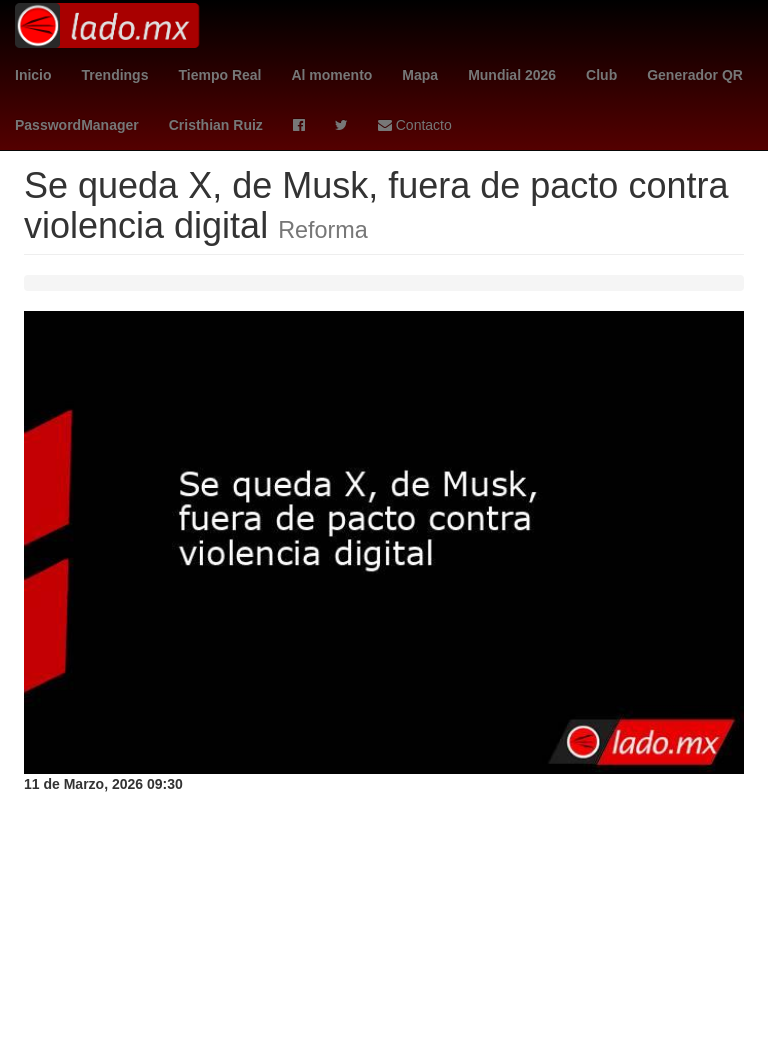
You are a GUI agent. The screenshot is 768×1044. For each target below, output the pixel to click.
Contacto (415, 125)
